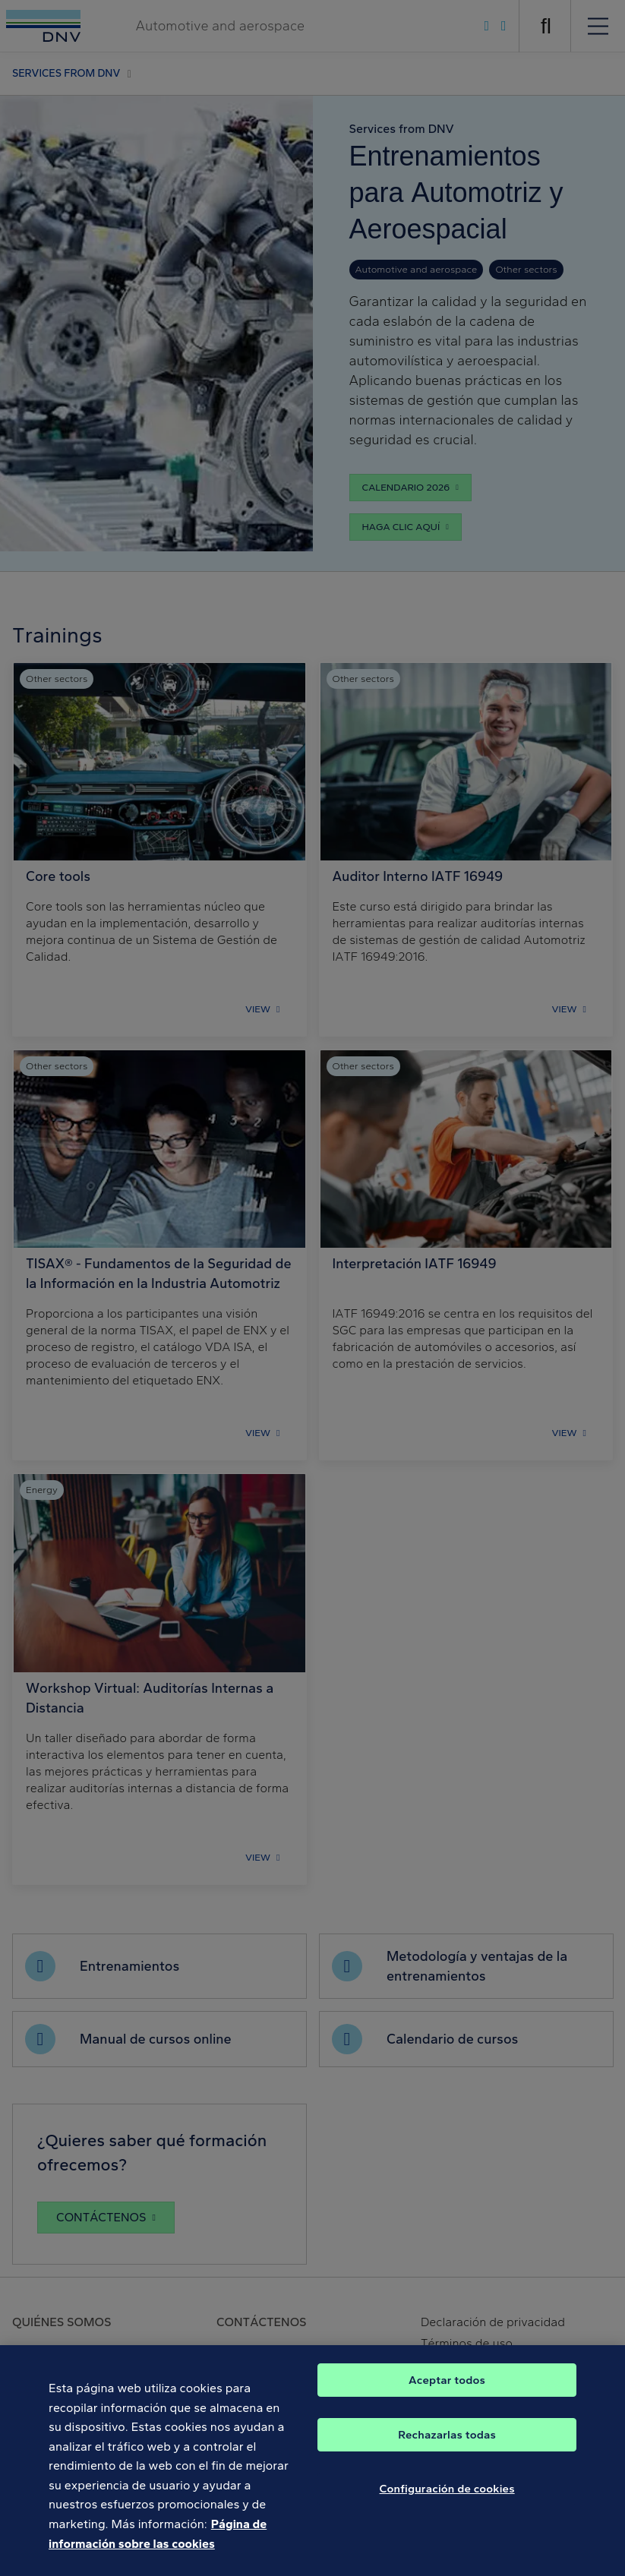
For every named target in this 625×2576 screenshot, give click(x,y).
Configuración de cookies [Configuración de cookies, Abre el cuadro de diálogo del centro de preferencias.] (447, 2501)
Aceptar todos (447, 2393)
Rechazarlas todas (447, 2447)
